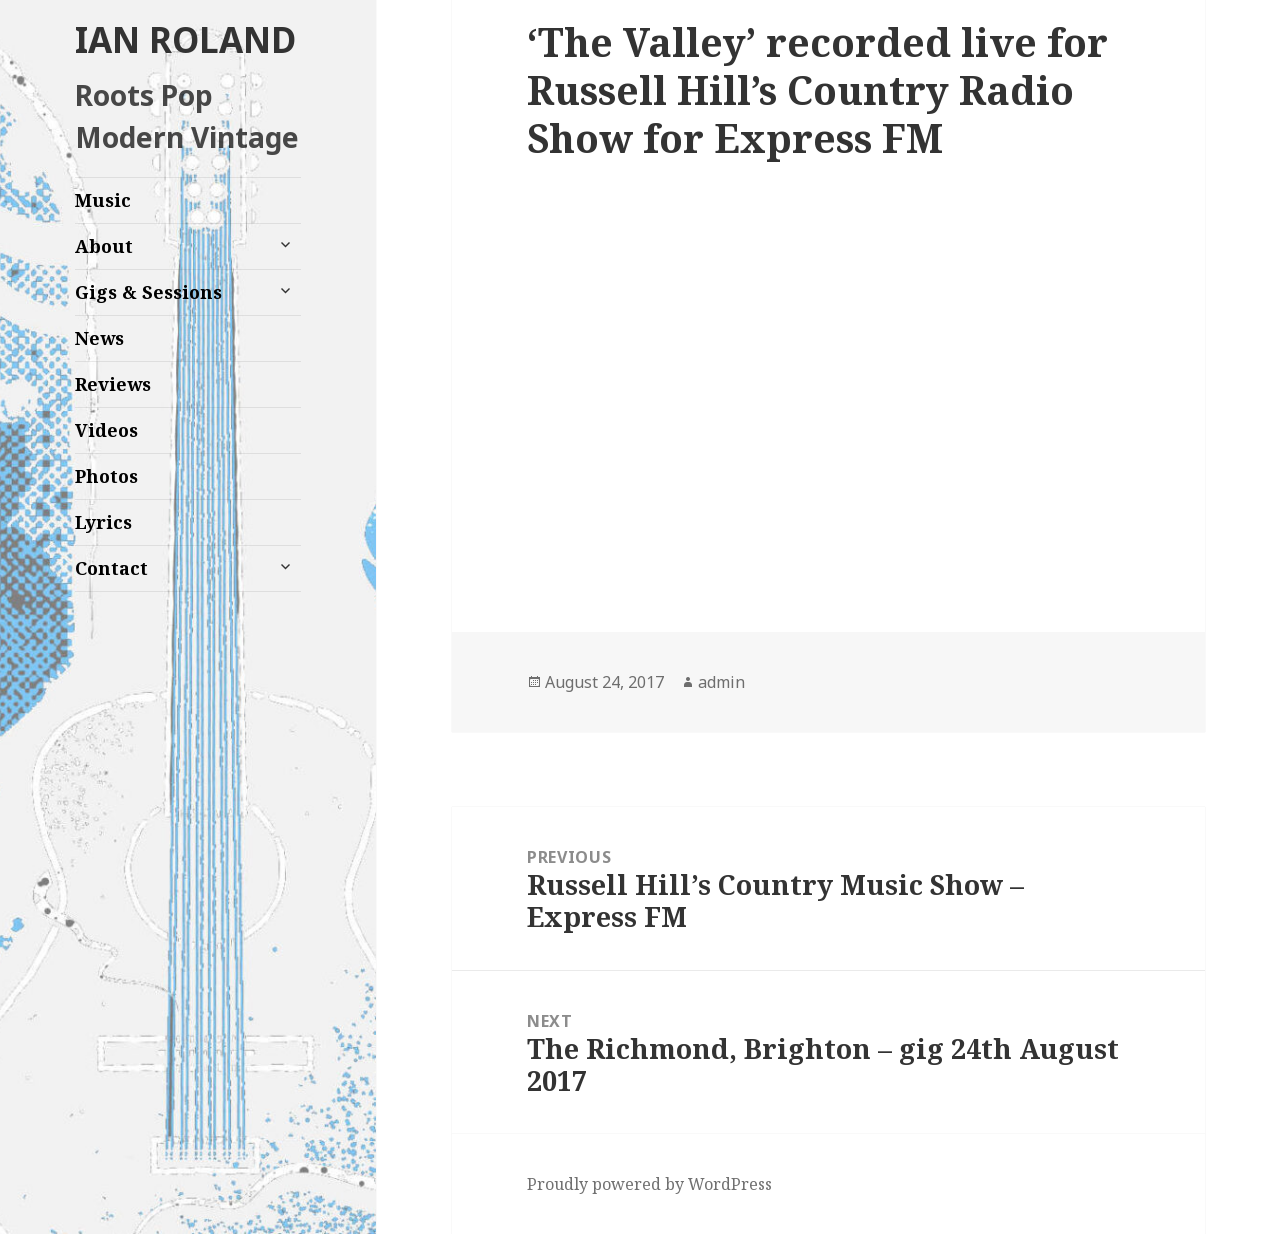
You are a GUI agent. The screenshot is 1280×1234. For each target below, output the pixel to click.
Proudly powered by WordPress (649, 1184)
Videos (106, 430)
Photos (106, 476)
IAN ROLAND (185, 39)
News (99, 338)
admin (721, 682)
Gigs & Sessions (148, 292)
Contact (111, 568)
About (104, 246)
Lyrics (103, 522)
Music (103, 200)
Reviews (113, 384)
